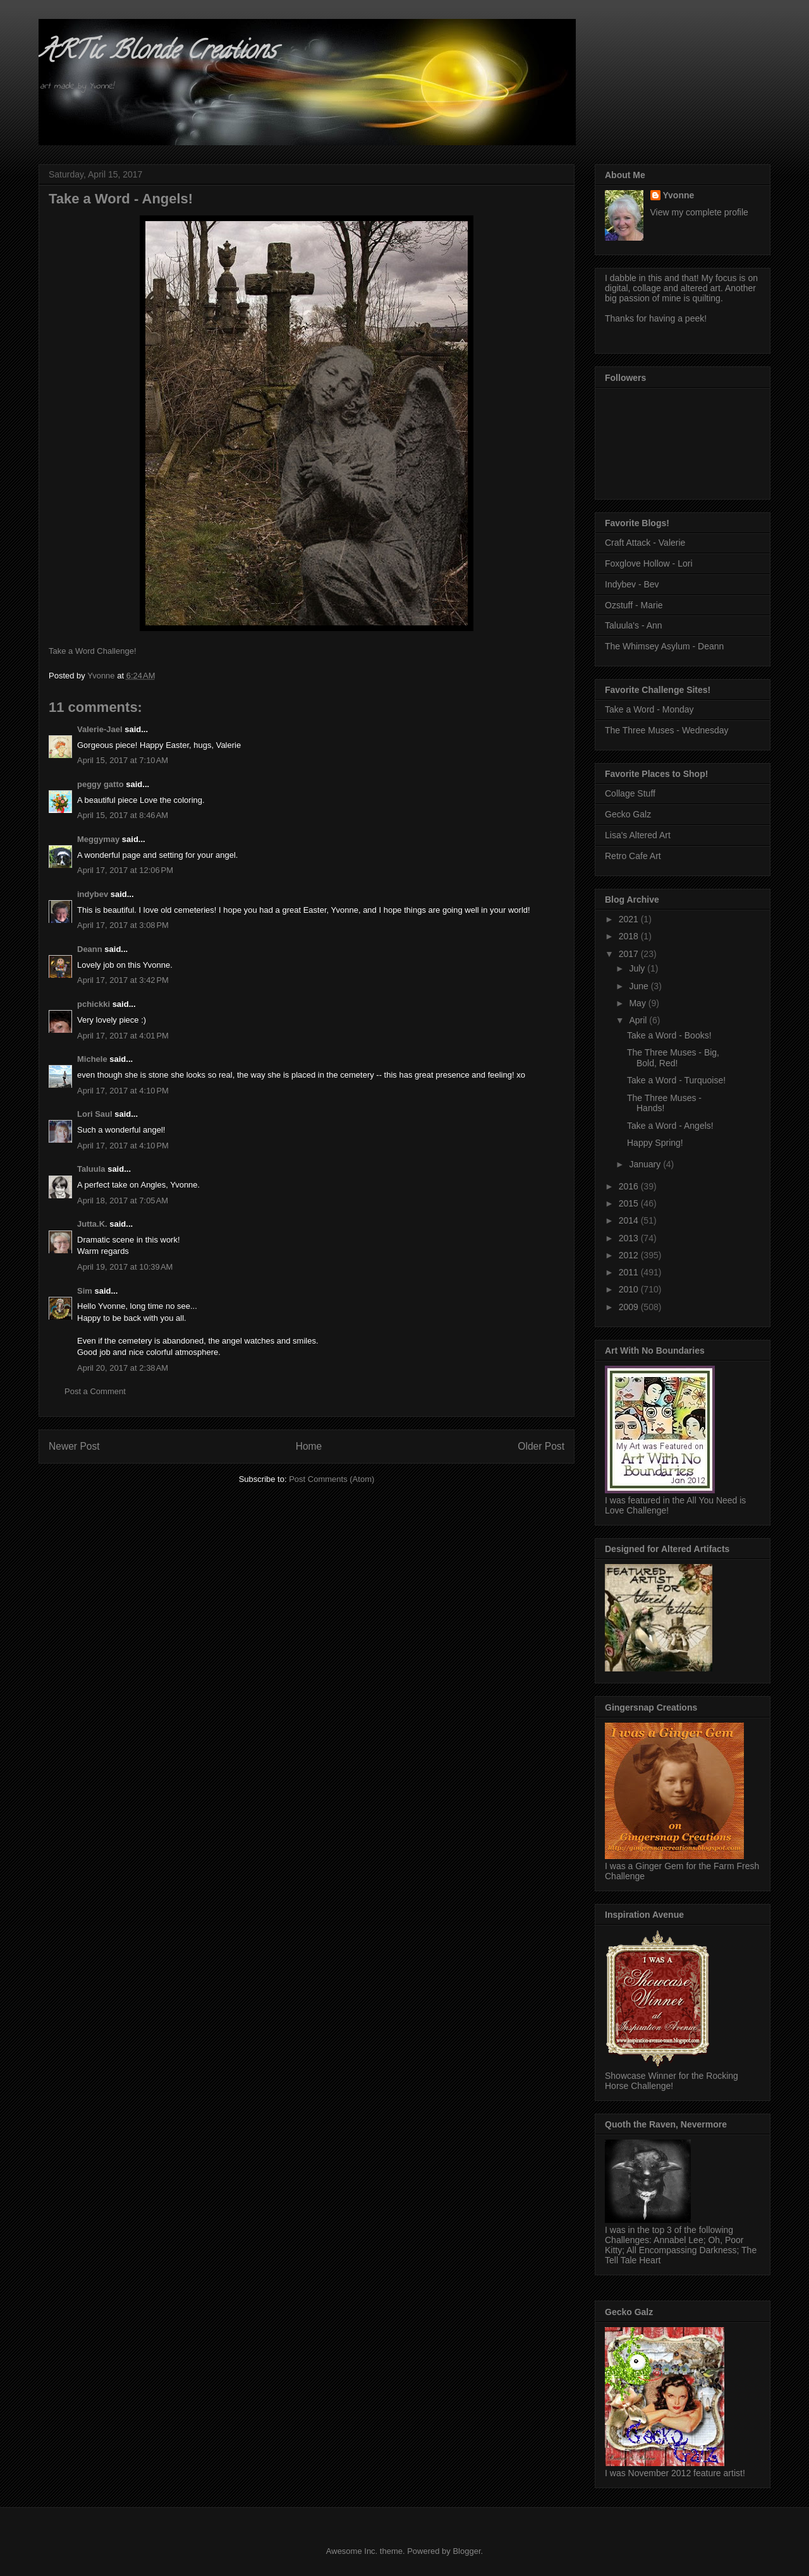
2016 (630, 1186)
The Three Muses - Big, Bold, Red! (673, 1057)
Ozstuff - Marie (634, 605)
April (639, 1020)
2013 (630, 1238)
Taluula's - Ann (633, 625)
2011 (630, 1272)
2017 (630, 954)
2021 (630, 919)
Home (309, 1446)
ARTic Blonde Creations (157, 53)
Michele (92, 1059)
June (639, 986)
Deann (89, 949)
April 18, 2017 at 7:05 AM (122, 1200)
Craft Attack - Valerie (645, 543)
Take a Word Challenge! (93, 651)
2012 (630, 1255)
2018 (630, 936)
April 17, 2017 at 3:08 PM (123, 925)
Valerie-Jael (100, 729)
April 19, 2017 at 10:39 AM (125, 1267)
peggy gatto (100, 784)
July (638, 968)
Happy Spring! (655, 1143)
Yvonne (679, 195)
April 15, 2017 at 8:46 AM (122, 815)
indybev (92, 894)
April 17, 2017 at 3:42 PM (123, 980)
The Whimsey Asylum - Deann (664, 646)
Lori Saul (95, 1114)
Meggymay (98, 839)
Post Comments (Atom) (331, 1479)
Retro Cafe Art (633, 856)
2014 (630, 1220)
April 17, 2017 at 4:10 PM (123, 1090)
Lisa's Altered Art (638, 835)
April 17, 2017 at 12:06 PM (125, 870)
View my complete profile (699, 212)
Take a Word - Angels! (670, 1126)
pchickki (93, 1004)
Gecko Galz (628, 814)
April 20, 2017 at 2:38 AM (122, 1368)
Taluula (91, 1169)
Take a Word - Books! (669, 1035)
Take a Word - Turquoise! (676, 1080)
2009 (630, 1307)
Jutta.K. (92, 1224)
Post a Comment (95, 1391)
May (638, 1003)
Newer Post (74, 1446)
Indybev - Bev (632, 584)
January (646, 1164)
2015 (630, 1203)
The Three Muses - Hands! (664, 1103)
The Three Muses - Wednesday (667, 730)
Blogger (466, 2551)
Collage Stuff (630, 793)
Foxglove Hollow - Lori (649, 563)
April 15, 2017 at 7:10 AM (122, 760)
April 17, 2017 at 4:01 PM (123, 1035)
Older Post (541, 1446)
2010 (630, 1289)
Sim (84, 1291)
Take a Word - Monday (649, 709)
